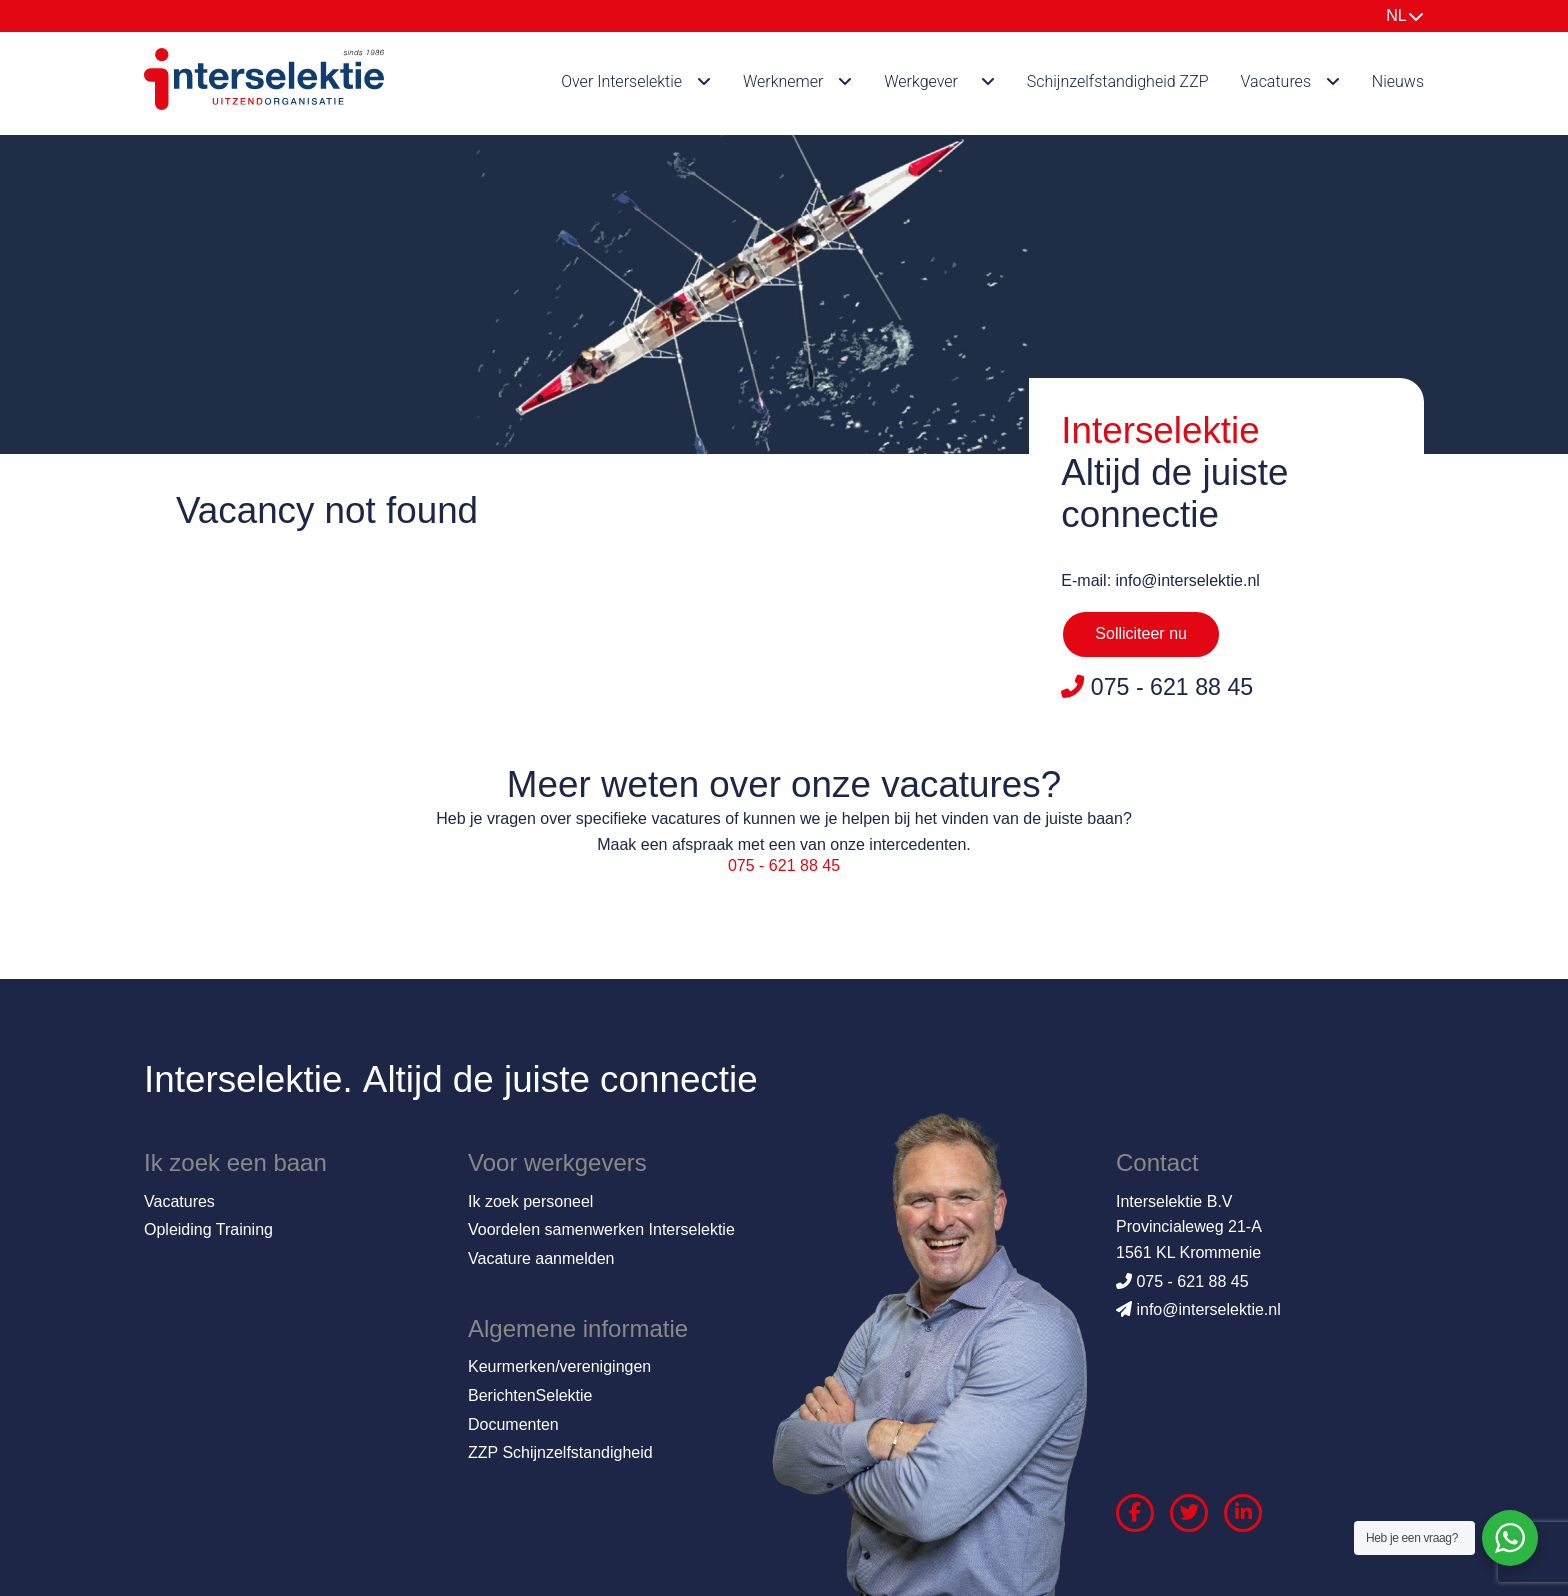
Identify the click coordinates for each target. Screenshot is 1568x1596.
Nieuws (1398, 81)
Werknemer (783, 81)
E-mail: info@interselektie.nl (1160, 580)
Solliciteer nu (1141, 633)
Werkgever (921, 81)
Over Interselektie (621, 81)
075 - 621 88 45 (784, 865)
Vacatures (1276, 81)
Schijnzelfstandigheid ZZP (1118, 81)
